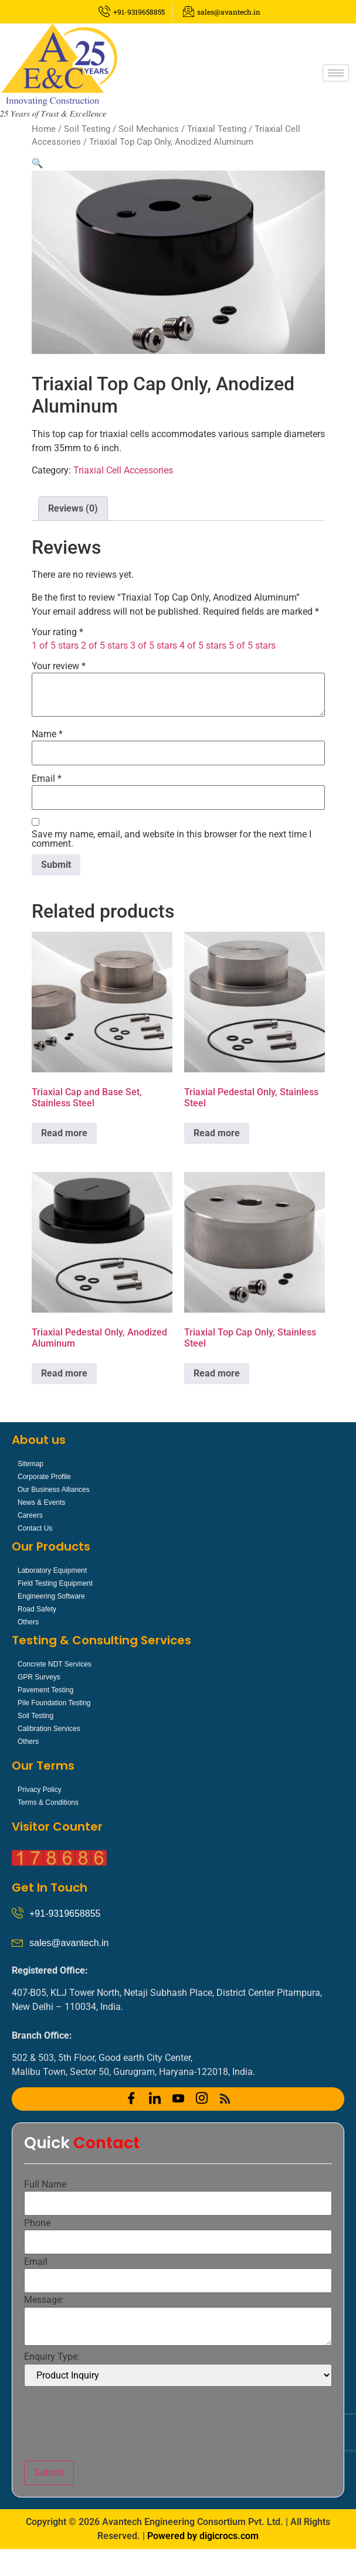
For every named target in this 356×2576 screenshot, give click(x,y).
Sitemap (30, 1464)
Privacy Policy (40, 1790)
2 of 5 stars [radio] (104, 645)
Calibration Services (49, 1729)
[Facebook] (131, 2099)
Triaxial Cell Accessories (123, 470)
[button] (37, 163)
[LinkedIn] (155, 2099)
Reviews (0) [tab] (73, 508)
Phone (37, 2223)
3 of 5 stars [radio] (153, 645)
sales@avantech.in (69, 1943)
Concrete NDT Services (54, 1664)
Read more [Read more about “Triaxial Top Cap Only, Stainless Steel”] (217, 1373)
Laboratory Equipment (52, 1570)
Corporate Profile (44, 1477)
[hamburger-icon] (336, 72)
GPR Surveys (39, 1677)
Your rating (57, 632)
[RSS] (225, 2099)
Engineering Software (51, 1596)
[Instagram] (202, 2099)
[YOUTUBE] (178, 2099)
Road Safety (37, 1609)
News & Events (41, 1502)
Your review (59, 666)
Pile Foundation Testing (54, 1703)
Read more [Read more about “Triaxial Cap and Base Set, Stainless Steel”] (64, 1133)
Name (47, 734)
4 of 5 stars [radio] (202, 645)
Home (44, 129)
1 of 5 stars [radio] (55, 645)
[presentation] (113, 2423)
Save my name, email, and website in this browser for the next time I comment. (171, 839)
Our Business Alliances (54, 1489)
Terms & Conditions (48, 1802)
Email (47, 778)
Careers (30, 1515)
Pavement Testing (45, 1690)
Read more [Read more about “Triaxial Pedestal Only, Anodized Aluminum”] (64, 1373)
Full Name (45, 2184)
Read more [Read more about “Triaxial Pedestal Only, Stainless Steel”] (217, 1133)
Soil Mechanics (148, 129)
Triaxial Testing (216, 129)
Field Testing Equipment (55, 1583)
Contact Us (35, 1528)
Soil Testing (87, 129)
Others (28, 1622)
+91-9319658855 (64, 1914)
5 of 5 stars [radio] (252, 645)
